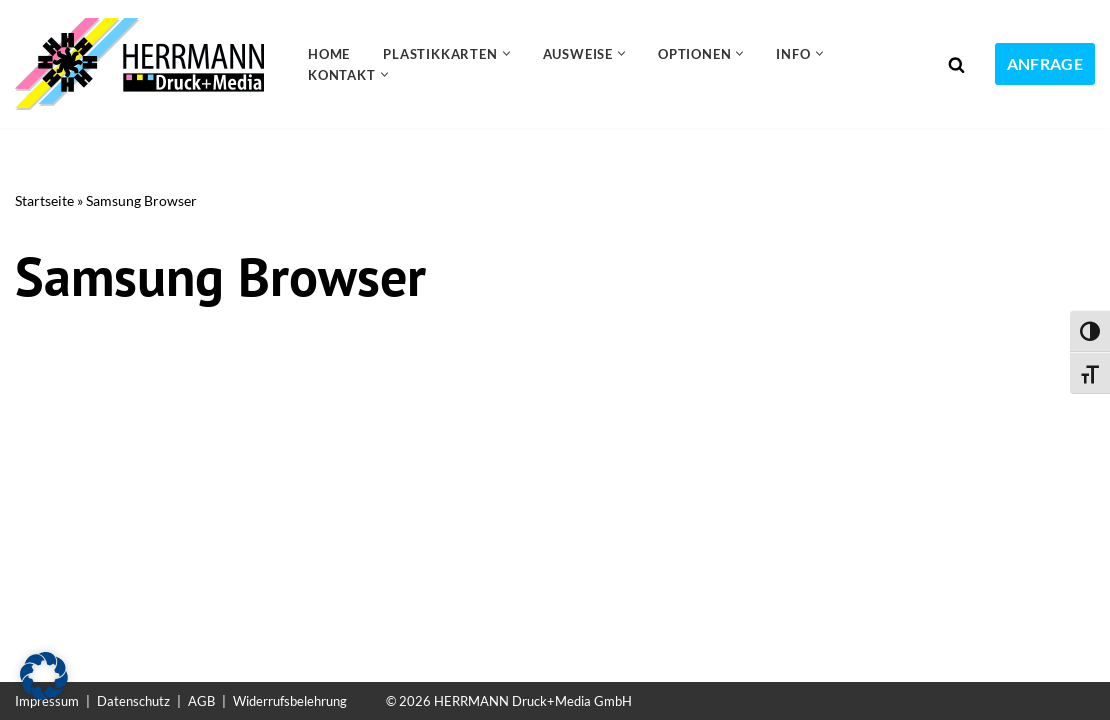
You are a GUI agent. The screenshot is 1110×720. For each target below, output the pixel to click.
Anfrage (1045, 63)
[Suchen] (956, 64)
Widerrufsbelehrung (290, 701)
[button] (506, 53)
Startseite (44, 200)
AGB (201, 701)
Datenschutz (133, 701)
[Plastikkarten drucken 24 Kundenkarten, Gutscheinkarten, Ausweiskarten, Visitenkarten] (144, 64)
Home (329, 54)
